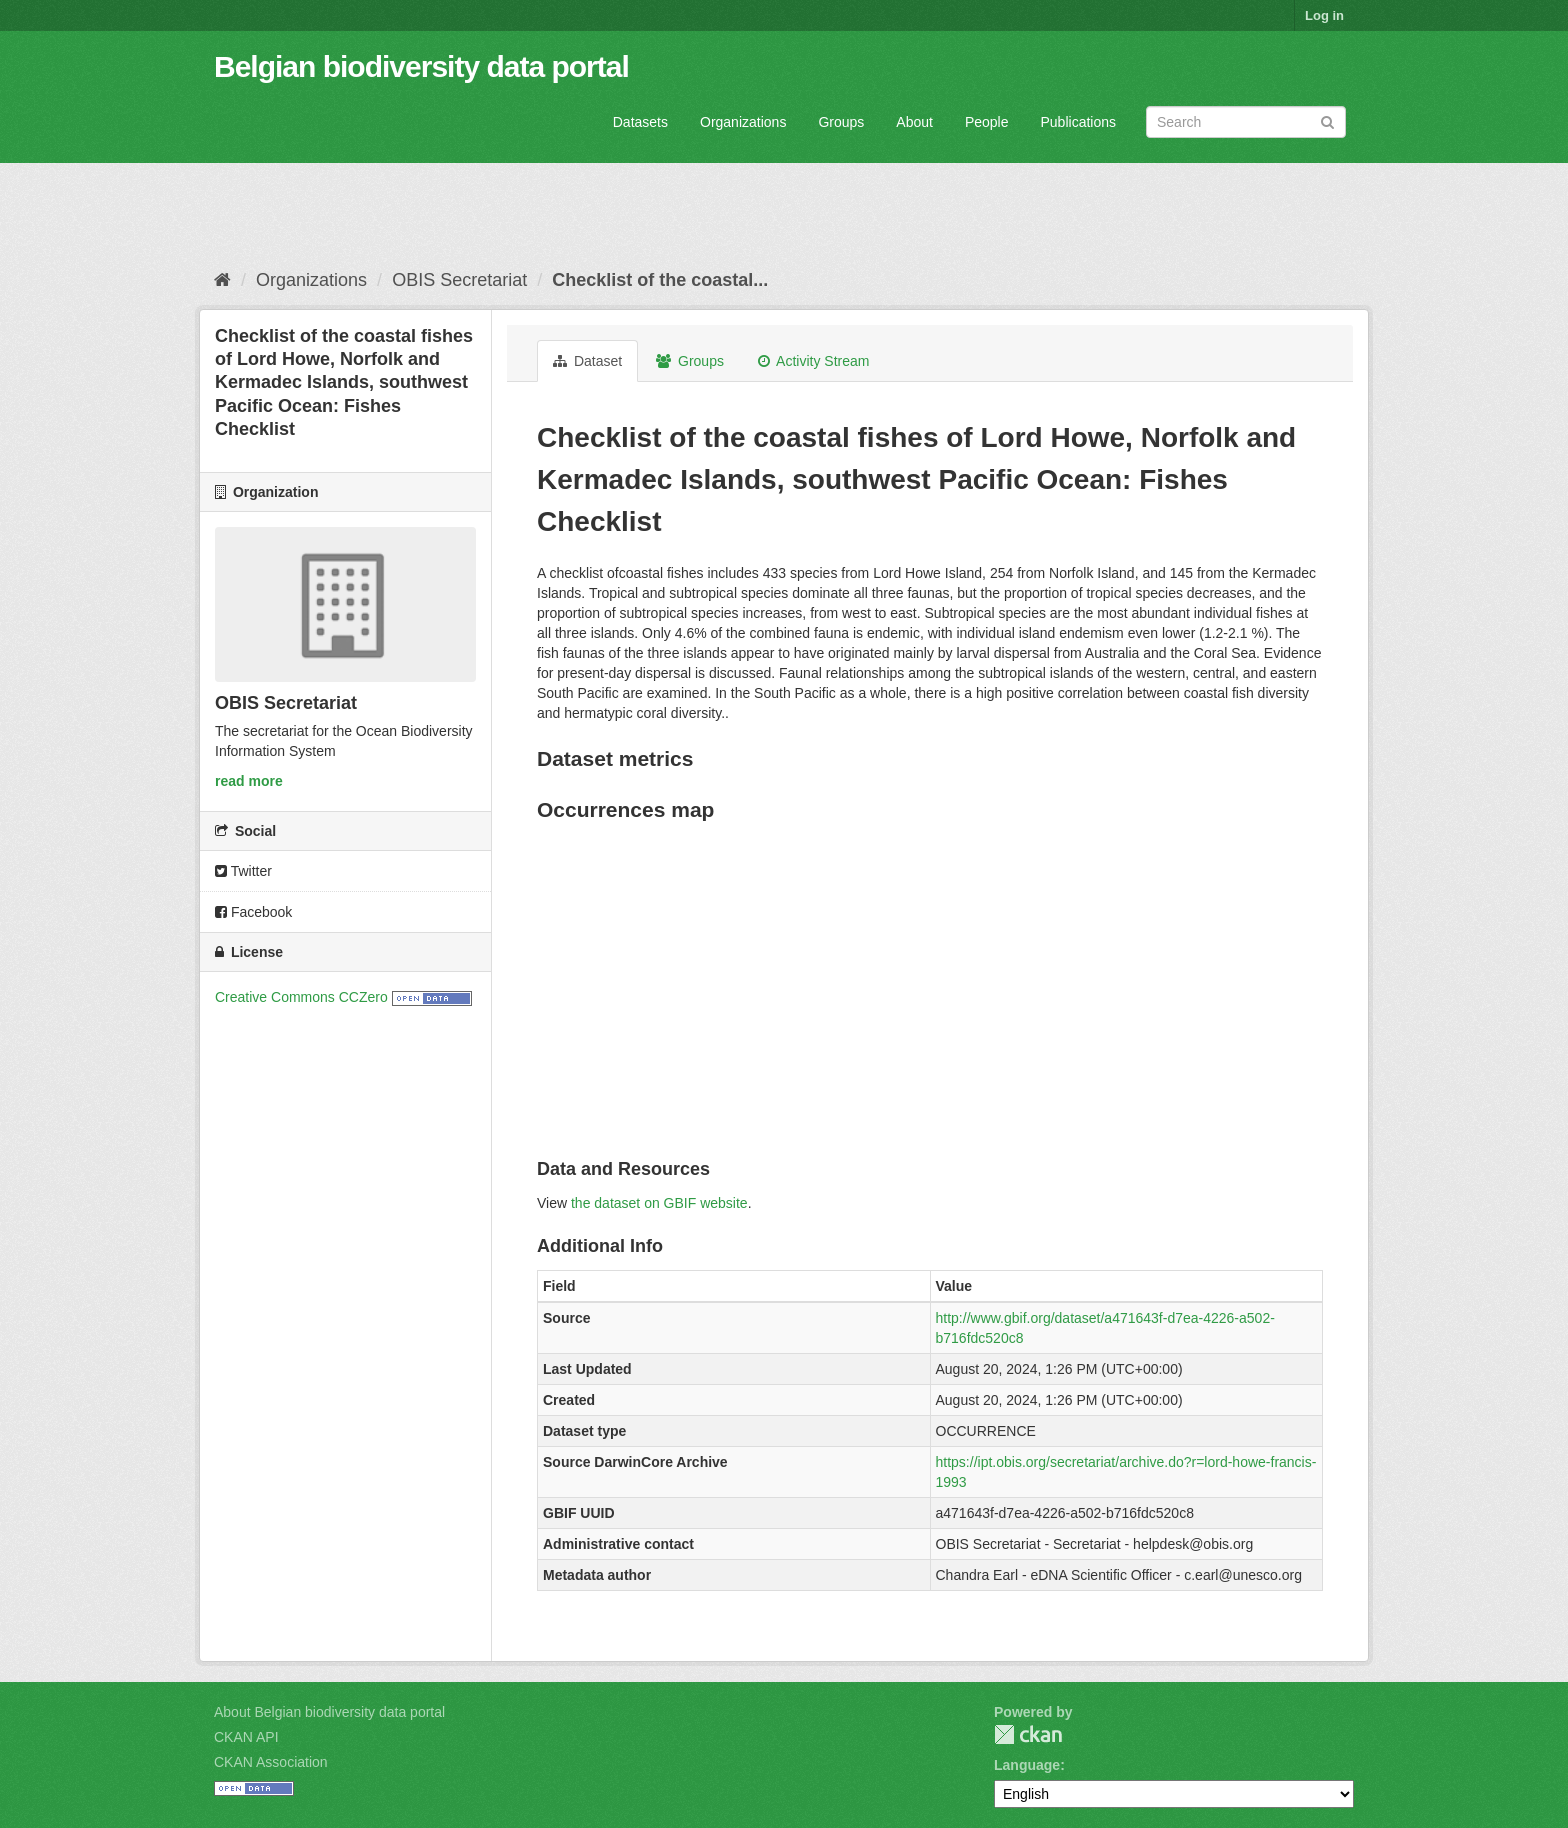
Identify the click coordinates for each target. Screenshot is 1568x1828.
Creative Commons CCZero (301, 997)
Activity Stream (813, 361)
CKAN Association (271, 1762)
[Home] (222, 280)
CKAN (1028, 1734)
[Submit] (1327, 120)
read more (249, 781)
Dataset (587, 361)
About (914, 122)
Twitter (243, 871)
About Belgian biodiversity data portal (329, 1712)
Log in (1324, 15)
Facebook (253, 912)
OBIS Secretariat (459, 280)
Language (1027, 1765)
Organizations (743, 122)
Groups (841, 122)
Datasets (640, 122)
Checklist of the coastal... (660, 280)
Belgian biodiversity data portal (421, 66)
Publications (1079, 122)
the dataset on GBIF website (659, 1203)
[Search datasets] (1246, 122)
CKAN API (246, 1737)
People (987, 122)
